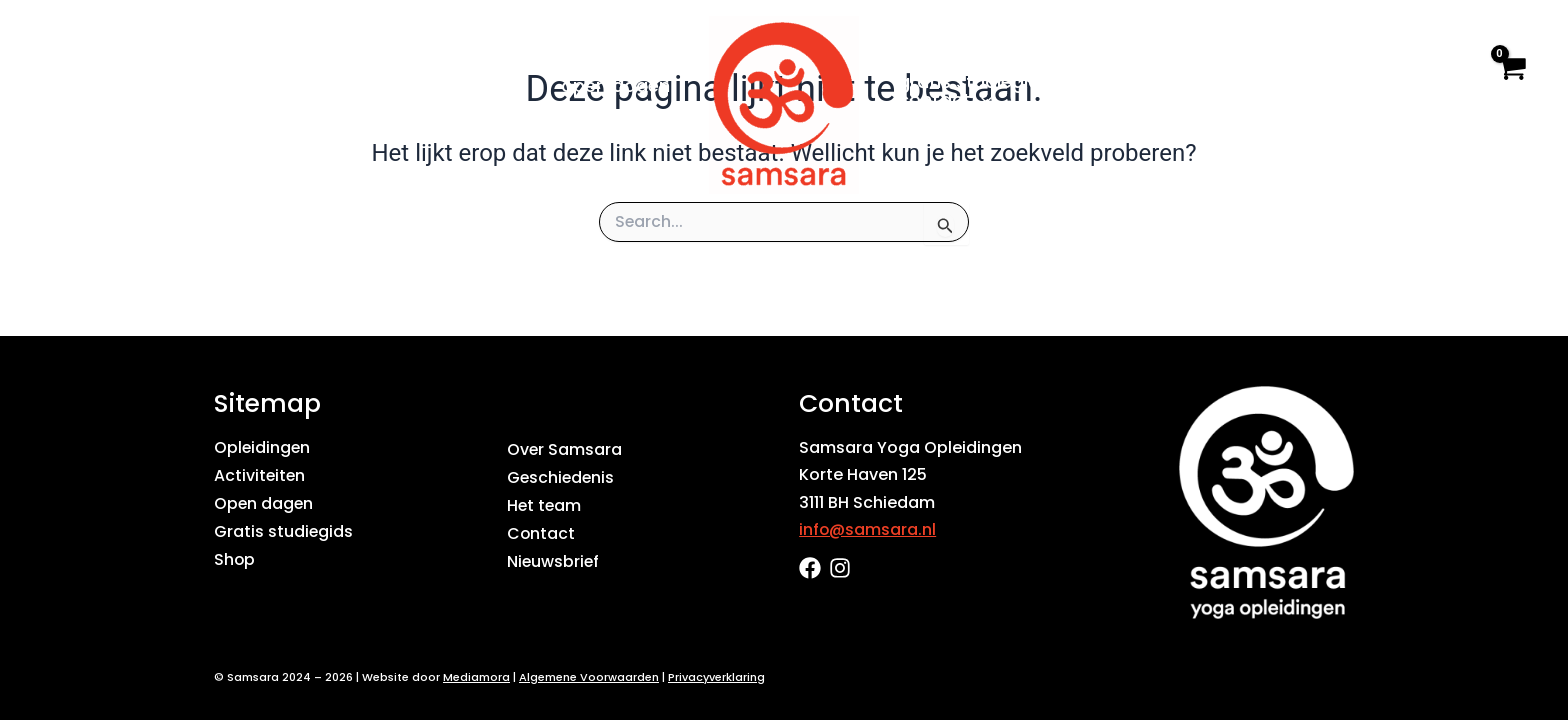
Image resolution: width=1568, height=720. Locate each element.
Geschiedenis (562, 476)
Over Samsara (1158, 82)
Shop (1301, 82)
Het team (545, 504)
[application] (388, 86)
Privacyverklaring (716, 677)
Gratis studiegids (973, 82)
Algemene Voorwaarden (589, 677)
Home (212, 86)
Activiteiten (260, 474)
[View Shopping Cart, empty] (1510, 85)
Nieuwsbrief (554, 558)
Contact (944, 100)
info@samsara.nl (868, 529)
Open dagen (616, 86)
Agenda (480, 86)
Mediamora (476, 677)
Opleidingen (336, 86)
